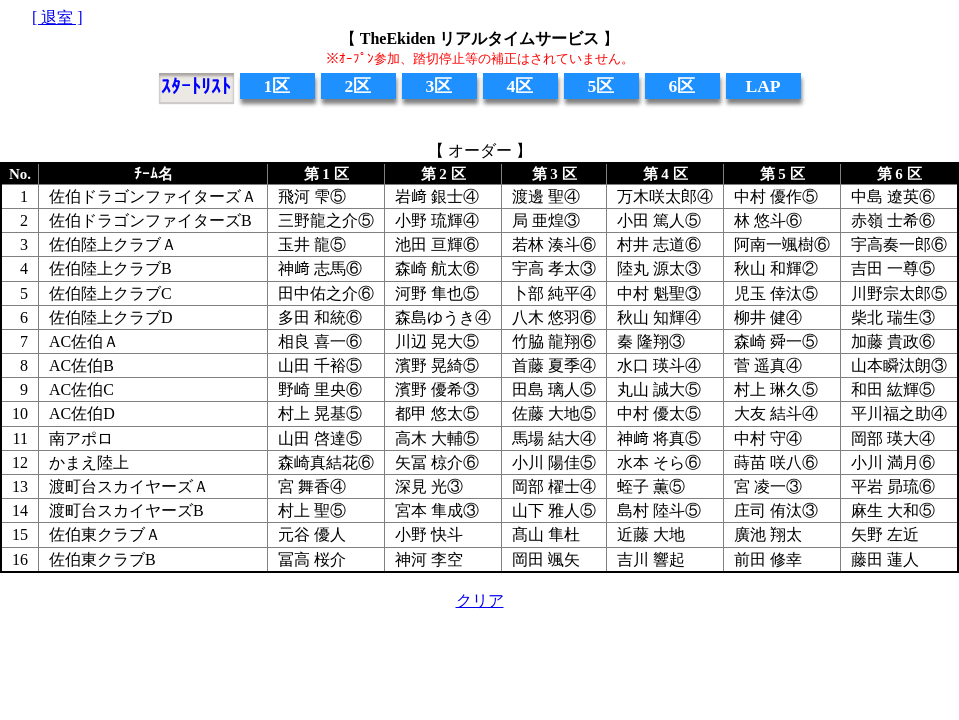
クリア (480, 600)
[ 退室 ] (57, 17)
